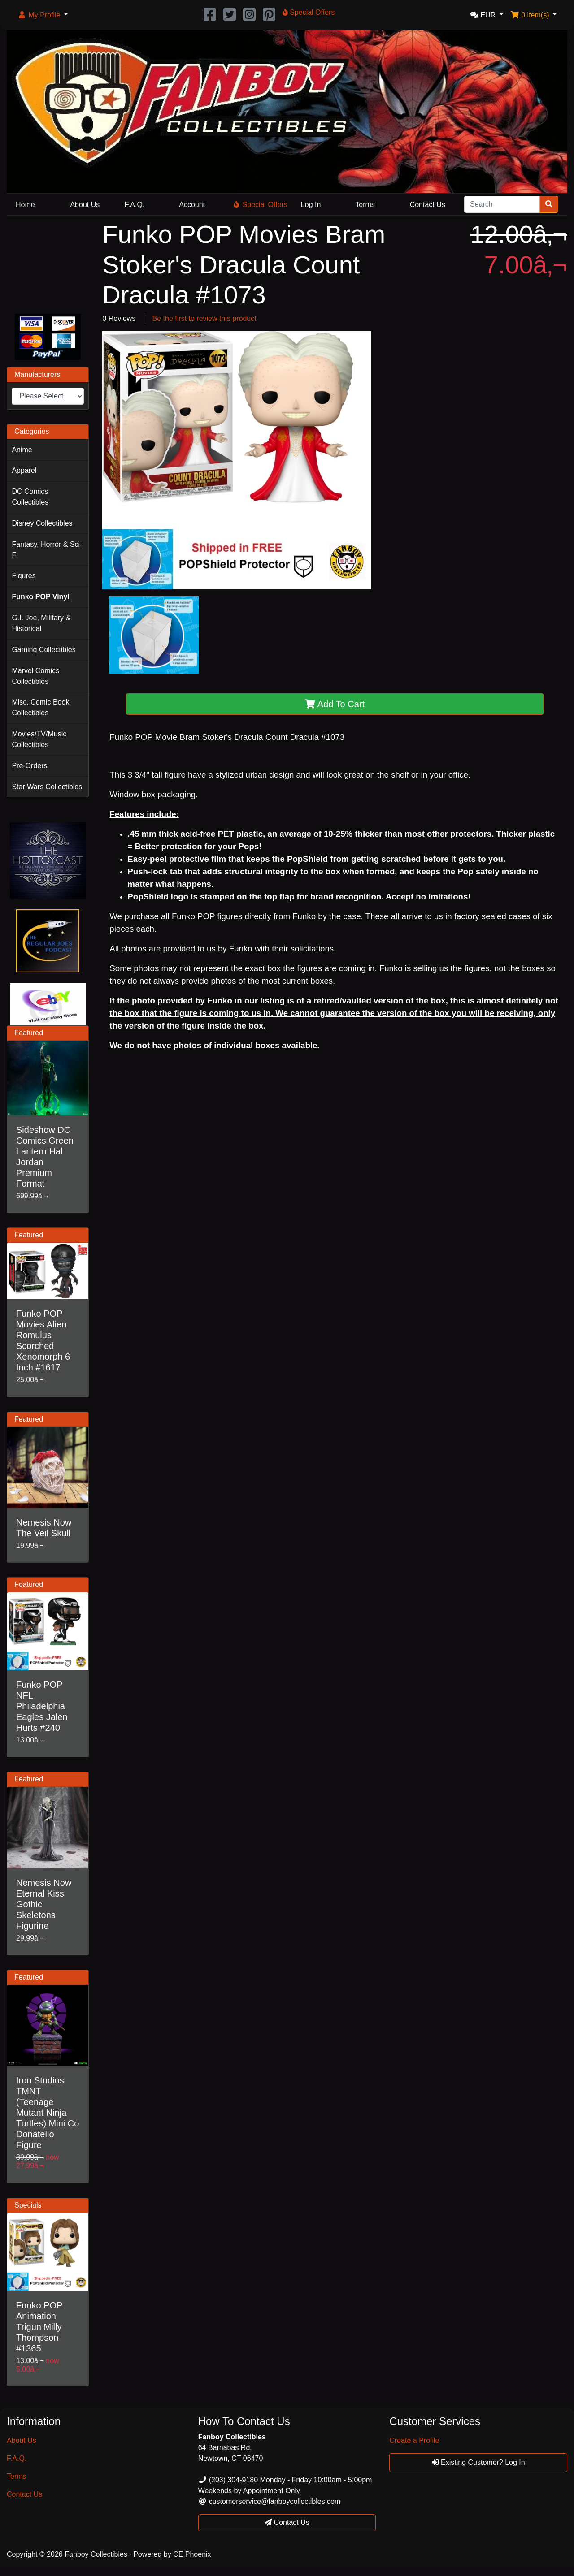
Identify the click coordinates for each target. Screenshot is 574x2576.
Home (25, 204)
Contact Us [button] (287, 2522)
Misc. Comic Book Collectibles (40, 707)
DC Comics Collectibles (30, 497)
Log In (311, 204)
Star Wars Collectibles (47, 787)
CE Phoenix (192, 2554)
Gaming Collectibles (43, 649)
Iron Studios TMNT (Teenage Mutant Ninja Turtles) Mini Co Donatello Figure (47, 2112)
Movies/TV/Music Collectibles (39, 739)
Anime (22, 450)
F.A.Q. (134, 204)
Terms (365, 204)
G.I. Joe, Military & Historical (41, 623)
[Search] (502, 204)
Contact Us (427, 204)
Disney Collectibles (42, 523)
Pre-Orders (29, 765)
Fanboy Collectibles (96, 2554)
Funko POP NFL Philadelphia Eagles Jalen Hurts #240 (42, 1706)
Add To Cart (335, 704)
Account (192, 204)
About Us (85, 204)
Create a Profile (414, 2440)
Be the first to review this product (204, 318)
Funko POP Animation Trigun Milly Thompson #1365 (39, 2326)
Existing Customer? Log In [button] (478, 2462)
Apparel (24, 470)
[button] (42, 15)
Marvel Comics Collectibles (35, 676)
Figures (23, 575)
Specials (27, 2205)
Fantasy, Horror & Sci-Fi (47, 549)
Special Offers (260, 204)
